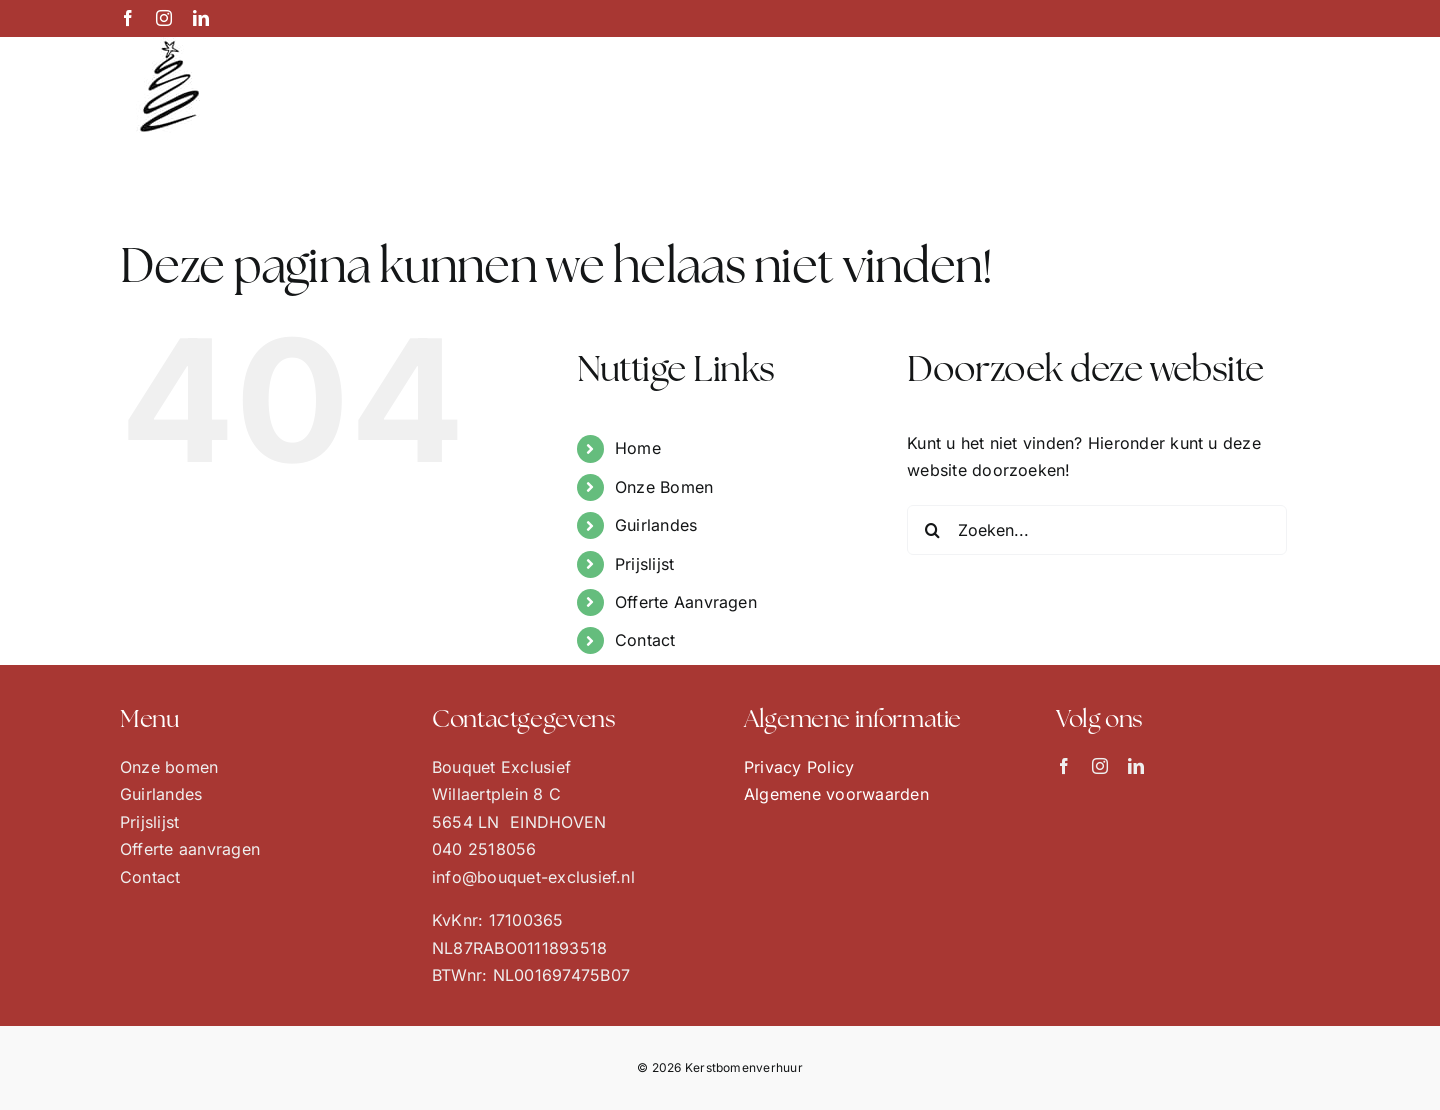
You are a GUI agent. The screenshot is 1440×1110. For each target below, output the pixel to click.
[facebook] (1064, 766)
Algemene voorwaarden (836, 794)
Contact (645, 640)
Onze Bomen (664, 487)
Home (638, 448)
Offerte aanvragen (190, 849)
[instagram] (1100, 766)
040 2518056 (484, 849)
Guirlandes (656, 525)
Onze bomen (169, 767)
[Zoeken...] (1097, 530)
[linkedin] (1136, 766)
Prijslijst (644, 564)
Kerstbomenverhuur (744, 1067)
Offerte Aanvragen (686, 602)
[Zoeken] (932, 530)
